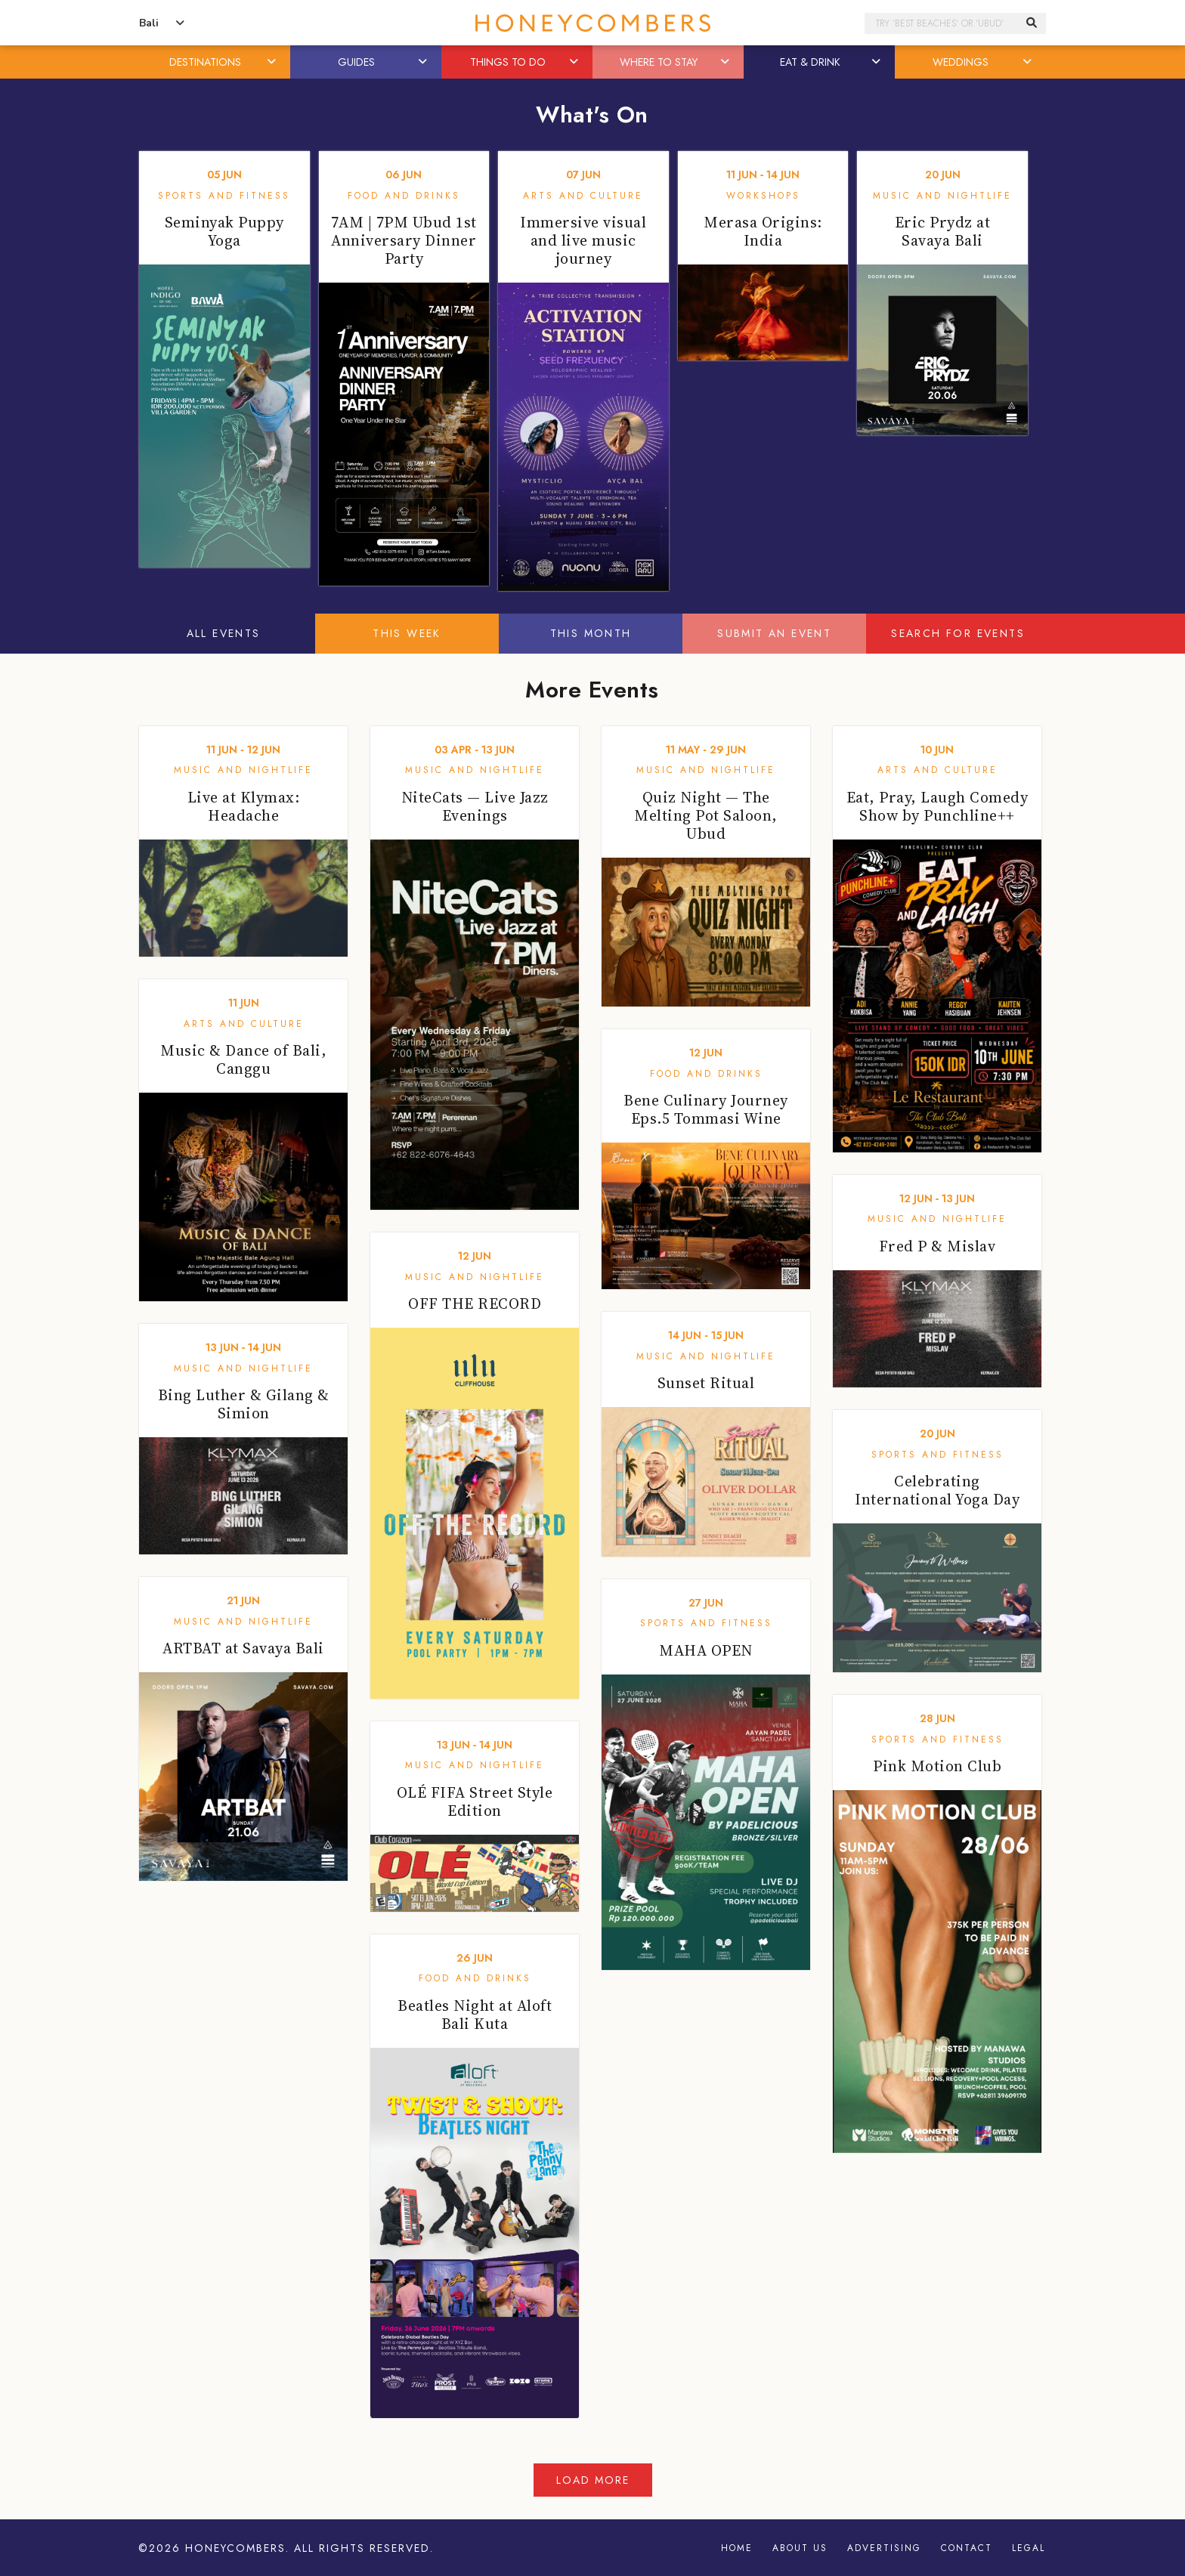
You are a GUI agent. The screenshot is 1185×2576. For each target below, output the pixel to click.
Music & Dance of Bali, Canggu (243, 1059)
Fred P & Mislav (937, 1246)
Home (737, 2548)
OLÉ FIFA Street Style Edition (475, 1801)
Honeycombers (235, 2548)
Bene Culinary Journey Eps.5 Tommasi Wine (705, 1109)
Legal (1028, 2548)
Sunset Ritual (706, 1382)
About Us (800, 2548)
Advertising (884, 2548)
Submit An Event (774, 633)
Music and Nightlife (942, 196)
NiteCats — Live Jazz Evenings (475, 806)
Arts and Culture (583, 196)
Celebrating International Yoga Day (937, 1490)
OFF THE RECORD (474, 1303)
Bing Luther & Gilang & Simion (244, 1404)
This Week (407, 633)
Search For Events (958, 633)
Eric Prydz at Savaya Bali (943, 231)
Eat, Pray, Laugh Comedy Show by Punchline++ (937, 806)
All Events (224, 633)
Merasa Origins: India (763, 231)
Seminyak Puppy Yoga (224, 231)
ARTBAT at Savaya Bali (243, 1648)
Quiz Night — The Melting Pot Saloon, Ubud (706, 815)
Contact (966, 2548)
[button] (272, 62)
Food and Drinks (404, 196)
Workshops (763, 196)
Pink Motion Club (937, 1766)
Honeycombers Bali (592, 23)
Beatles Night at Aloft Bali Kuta (475, 2014)
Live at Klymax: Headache (243, 806)
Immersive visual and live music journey (583, 240)
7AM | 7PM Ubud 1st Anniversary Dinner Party (404, 240)
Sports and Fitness (224, 196)
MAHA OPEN (706, 1650)
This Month (591, 633)
